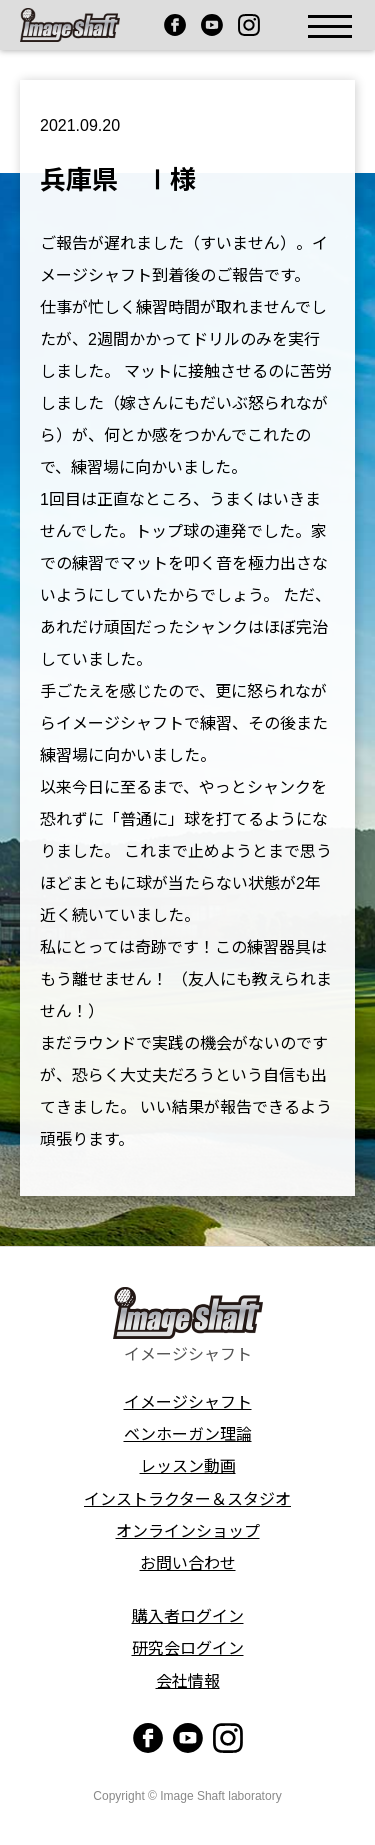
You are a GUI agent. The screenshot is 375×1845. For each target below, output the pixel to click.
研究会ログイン (188, 1648)
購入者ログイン (188, 1616)
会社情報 (188, 1681)
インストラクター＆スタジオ (187, 1499)
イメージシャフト (188, 1402)
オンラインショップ (188, 1531)
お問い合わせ (188, 1563)
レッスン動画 (188, 1466)
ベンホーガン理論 (188, 1434)
